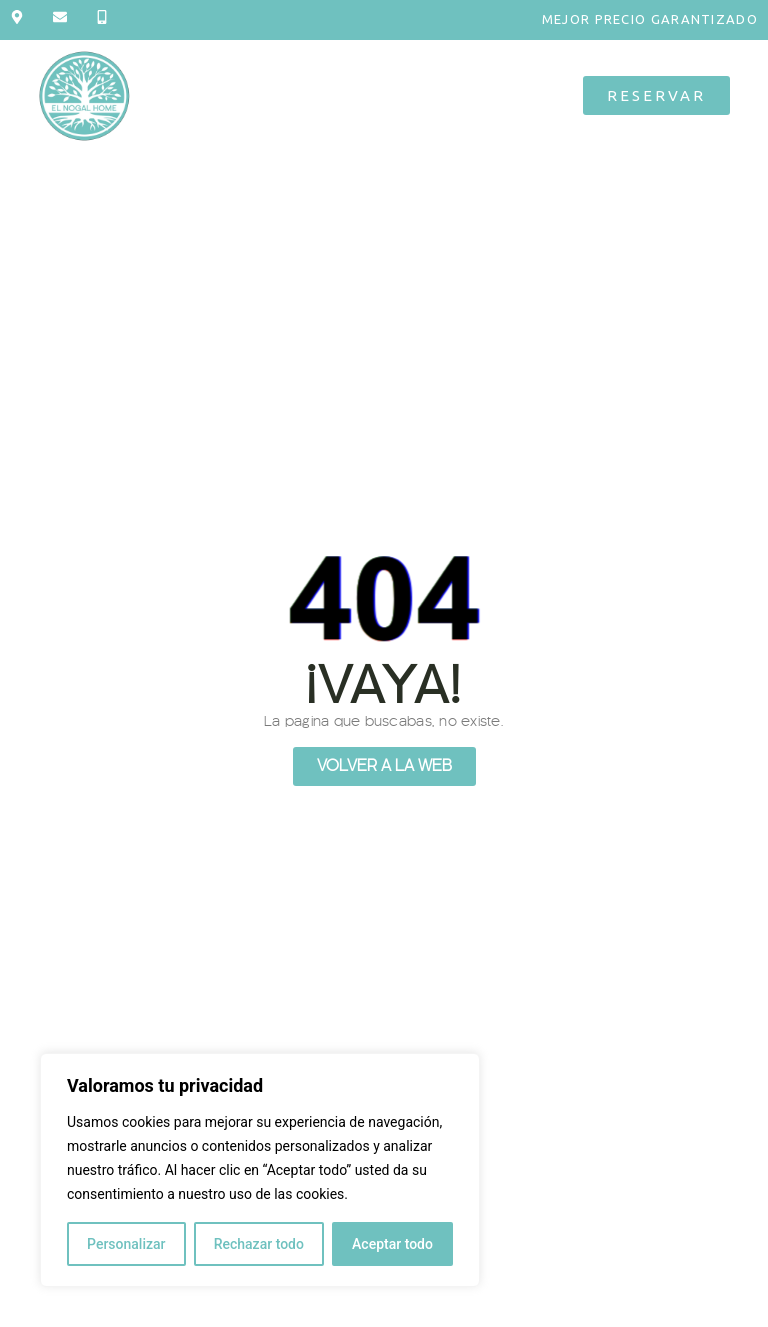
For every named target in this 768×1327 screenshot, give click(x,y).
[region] (260, 1170)
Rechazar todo (259, 1244)
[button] (356, 95)
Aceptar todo (392, 1244)
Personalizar (126, 1244)
